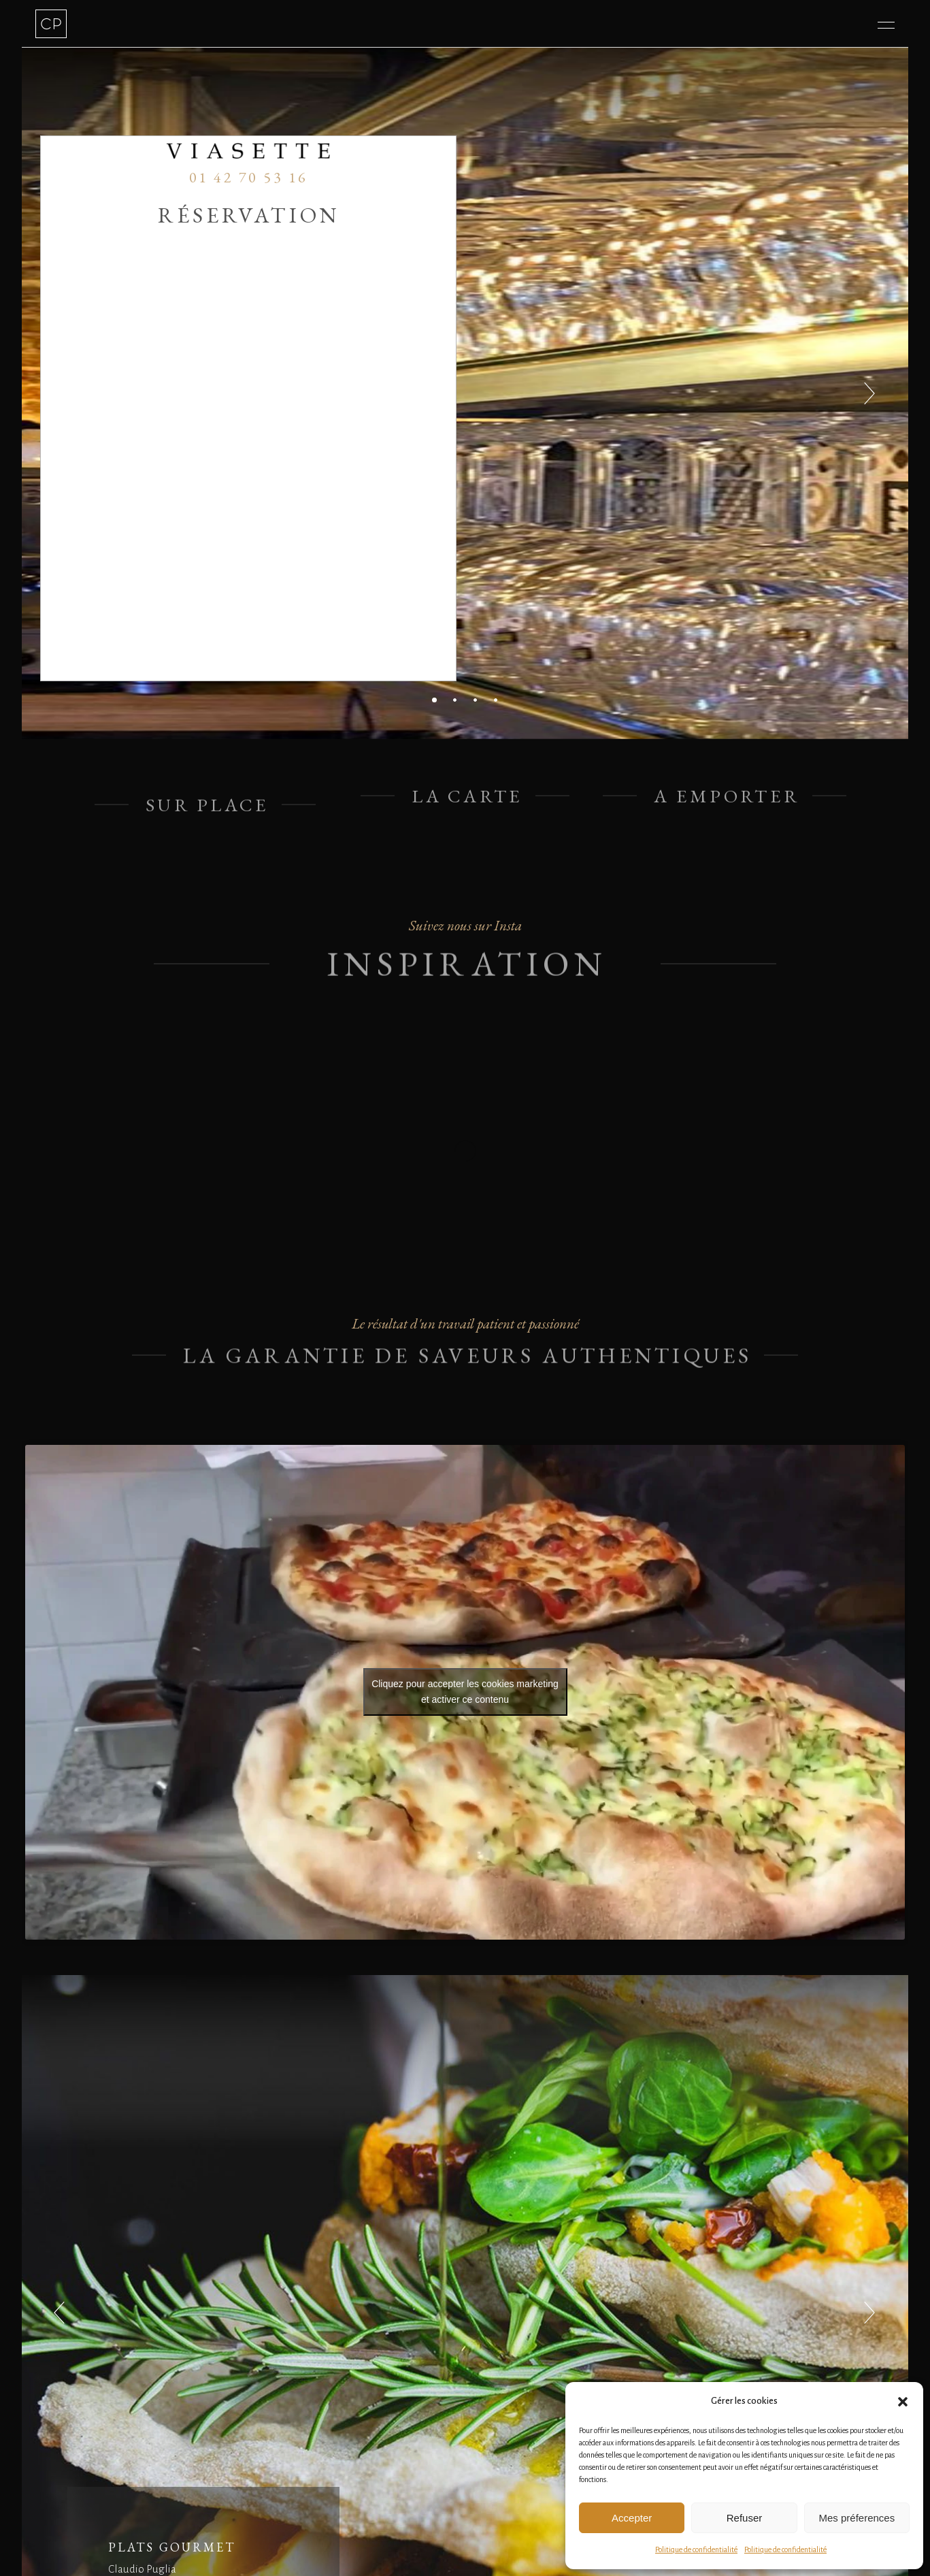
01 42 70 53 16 (248, 177)
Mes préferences (856, 2518)
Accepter (632, 2518)
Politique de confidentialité (696, 2549)
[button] (903, 2402)
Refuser (745, 2518)
